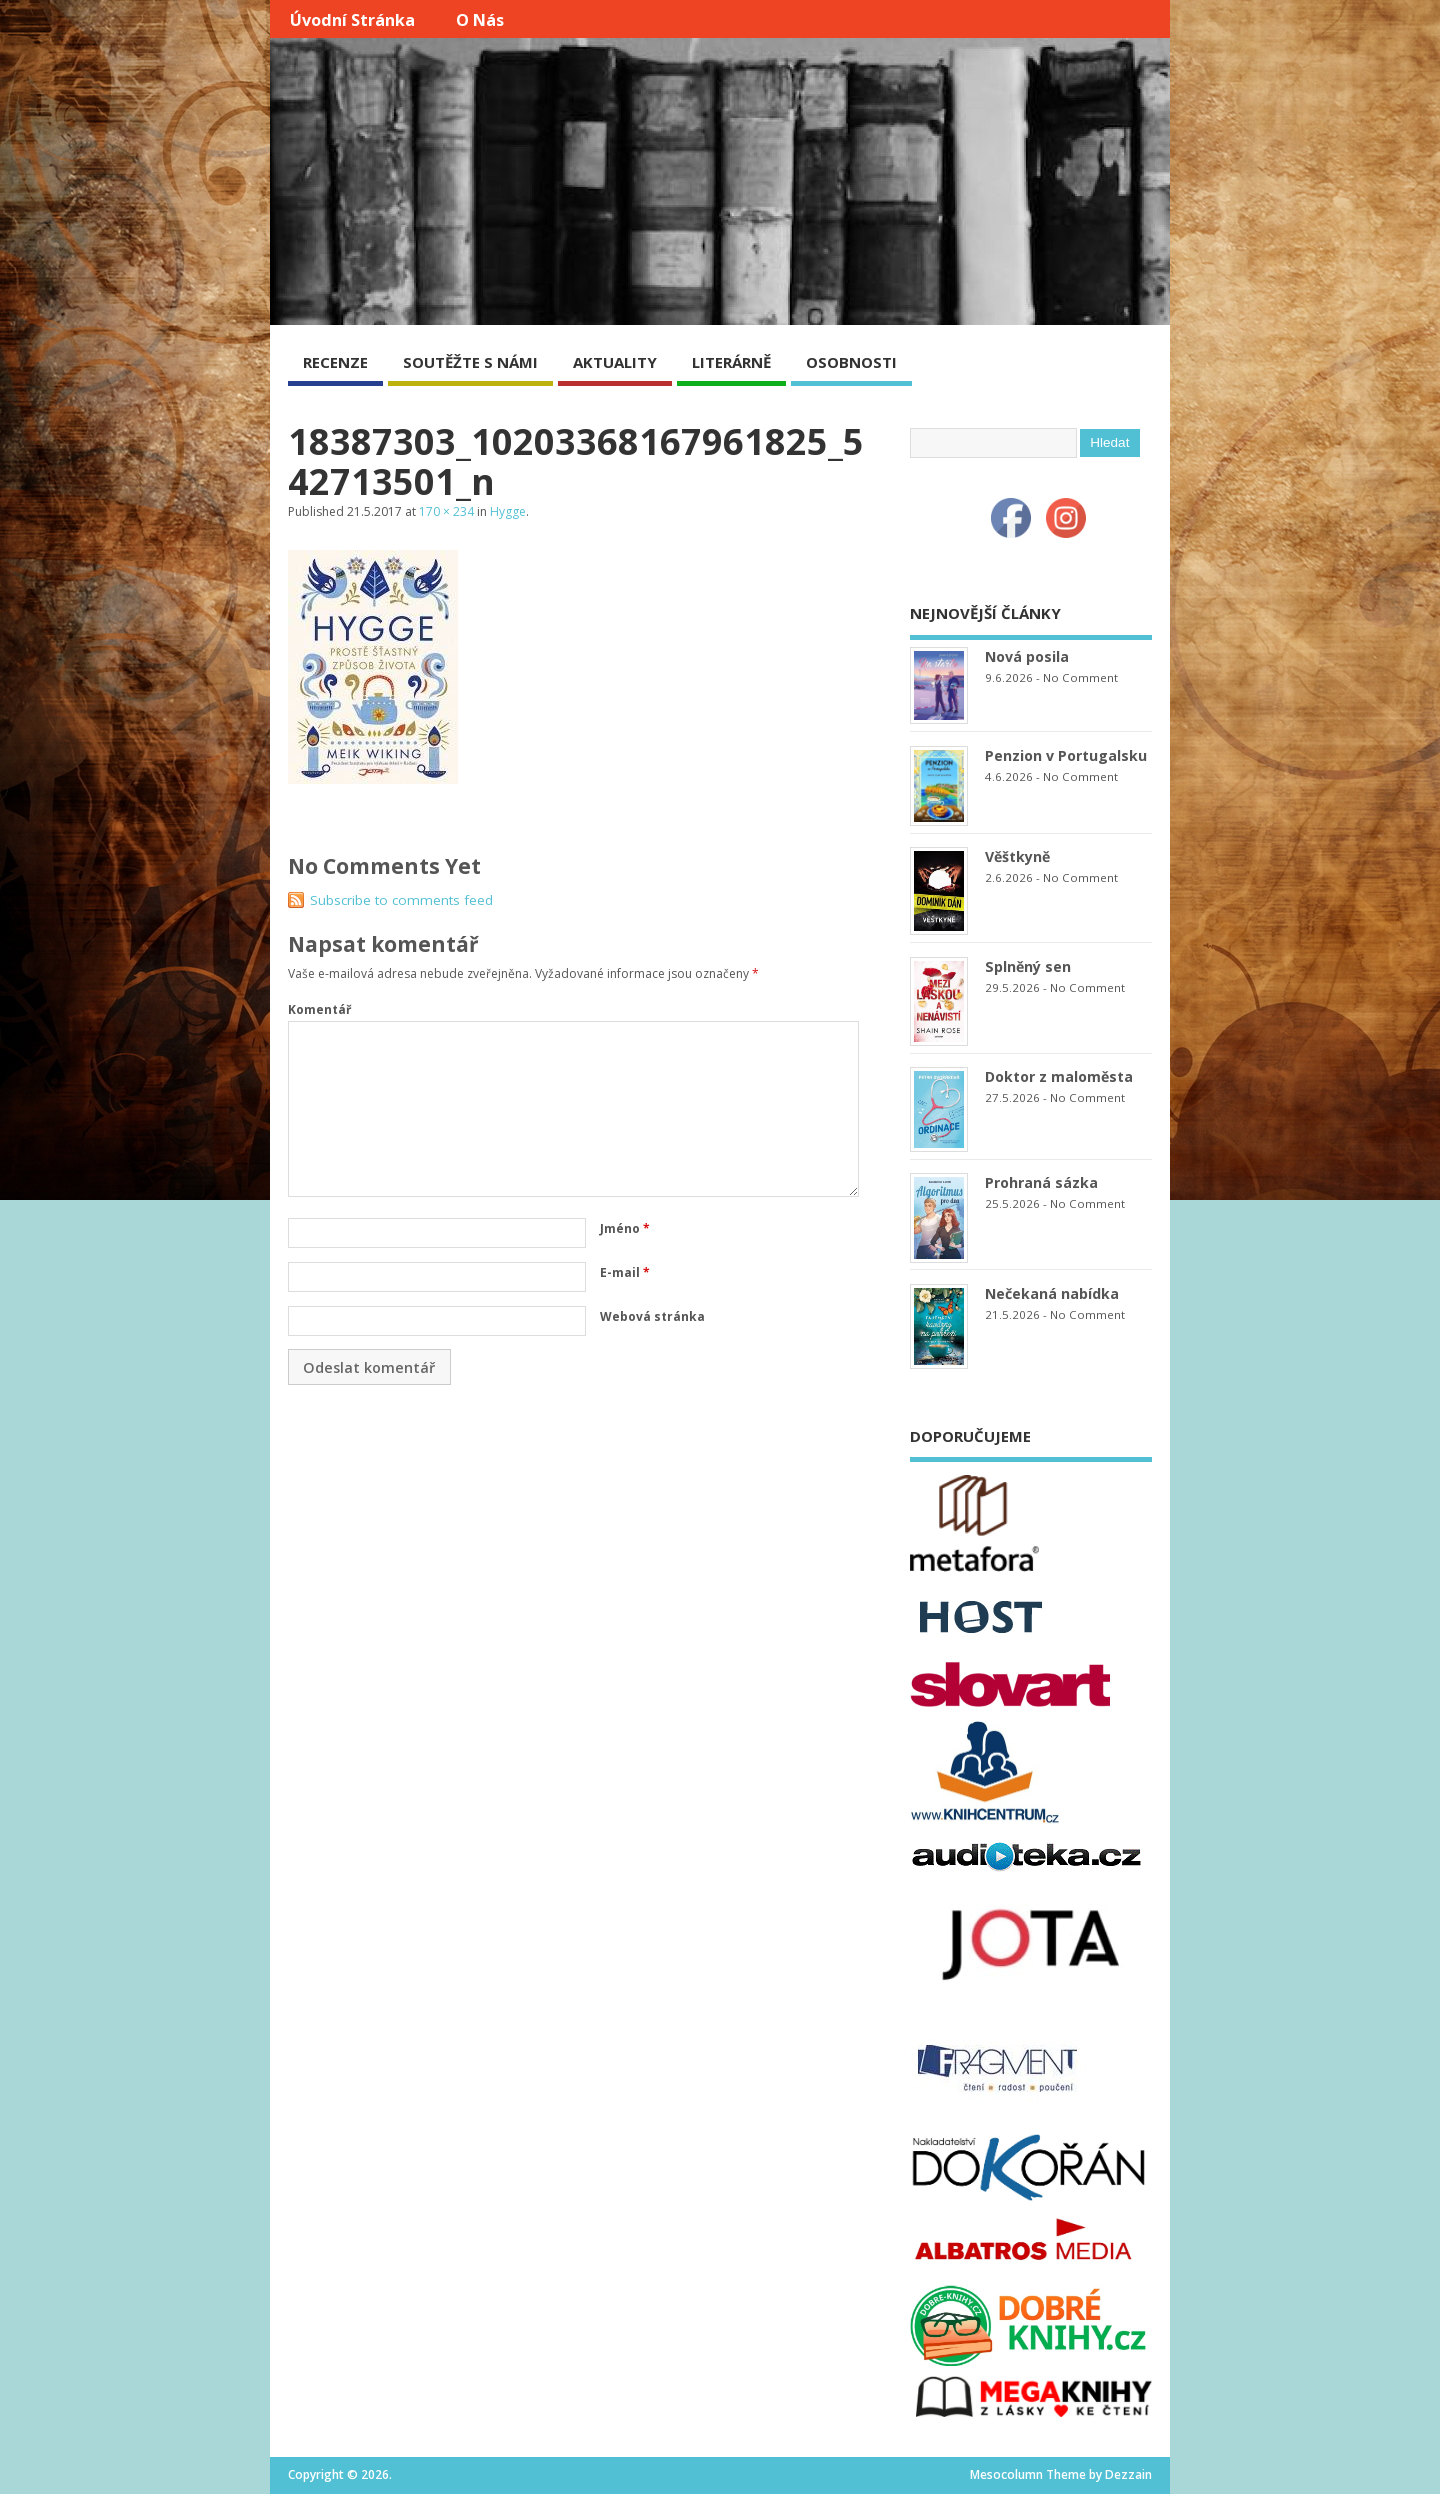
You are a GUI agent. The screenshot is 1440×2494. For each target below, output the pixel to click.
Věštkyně (1017, 856)
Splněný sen (1028, 966)
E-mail (625, 1272)
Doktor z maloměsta (1059, 1076)
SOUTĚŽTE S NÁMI (470, 362)
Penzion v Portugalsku (1066, 755)
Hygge (508, 511)
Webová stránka (652, 1316)
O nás (480, 20)
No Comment (1080, 677)
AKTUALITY (615, 362)
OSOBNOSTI (851, 362)
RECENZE (335, 362)
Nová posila (1027, 656)
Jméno (625, 1228)
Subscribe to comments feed (401, 900)
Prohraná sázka (1041, 1182)
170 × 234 (446, 511)
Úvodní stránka (352, 20)
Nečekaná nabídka (1052, 1293)
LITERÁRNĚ (731, 362)
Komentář (319, 1009)
